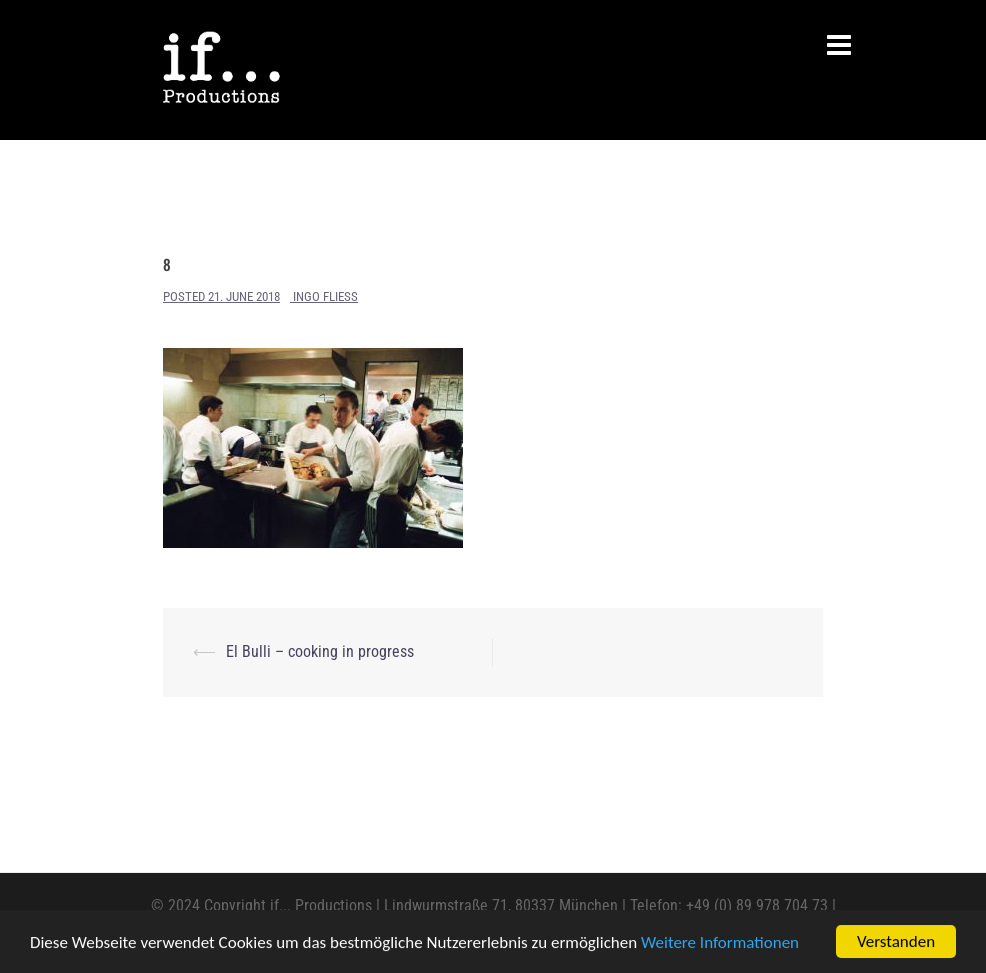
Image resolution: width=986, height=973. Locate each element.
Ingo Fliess (325, 296)
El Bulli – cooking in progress (320, 651)
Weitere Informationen (720, 943)
